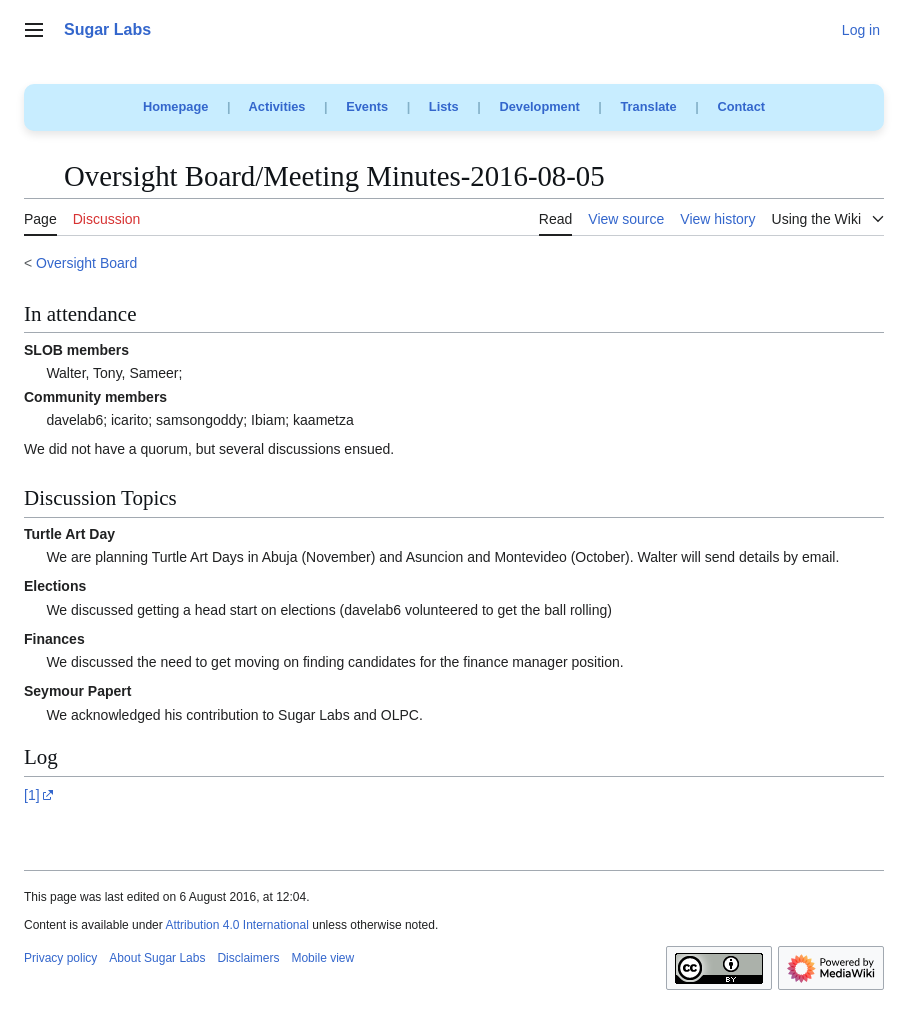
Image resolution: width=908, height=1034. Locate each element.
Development (539, 106)
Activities (277, 106)
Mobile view (322, 958)
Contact (741, 106)
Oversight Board (86, 263)
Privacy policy (60, 958)
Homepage (175, 106)
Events (367, 106)
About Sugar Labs (157, 958)
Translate (649, 106)
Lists (444, 106)
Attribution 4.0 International (236, 925)
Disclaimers (248, 958)
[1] (32, 795)
